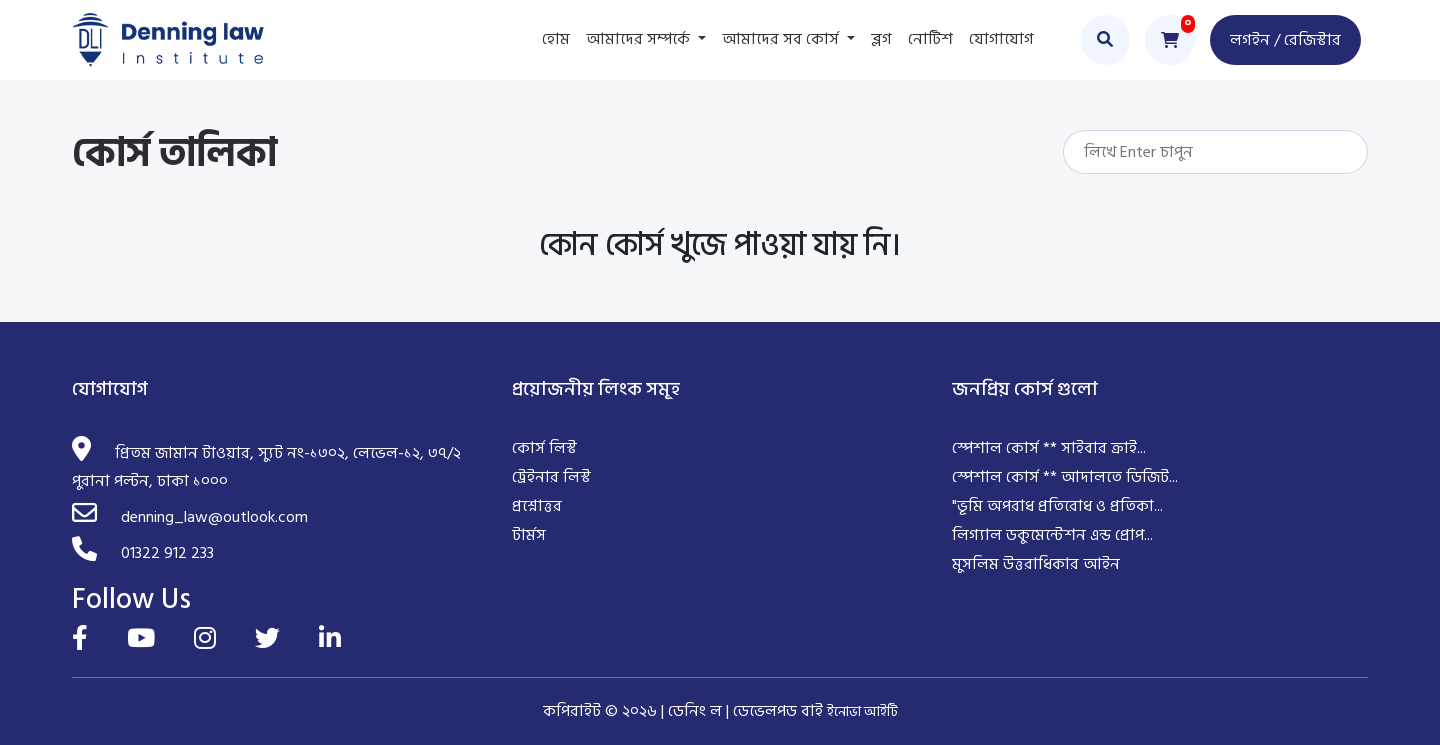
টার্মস (529, 535)
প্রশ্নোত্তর (537, 506)
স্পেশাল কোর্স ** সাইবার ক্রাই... (1049, 448)
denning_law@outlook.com (214, 517)
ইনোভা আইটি (862, 711)
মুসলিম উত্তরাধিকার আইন (1036, 564)
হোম (556, 39)
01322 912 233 (167, 553)
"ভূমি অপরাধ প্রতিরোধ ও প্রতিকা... (1057, 506)
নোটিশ (930, 39)
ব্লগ (881, 39)
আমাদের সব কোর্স (782, 39)
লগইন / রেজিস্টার (1285, 40)
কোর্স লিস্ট (544, 448)
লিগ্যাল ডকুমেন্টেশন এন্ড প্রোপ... (1052, 535)
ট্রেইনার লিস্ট (551, 477)
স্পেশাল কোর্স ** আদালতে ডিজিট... (1065, 477)
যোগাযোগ (1001, 39)
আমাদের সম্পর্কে (640, 39)
